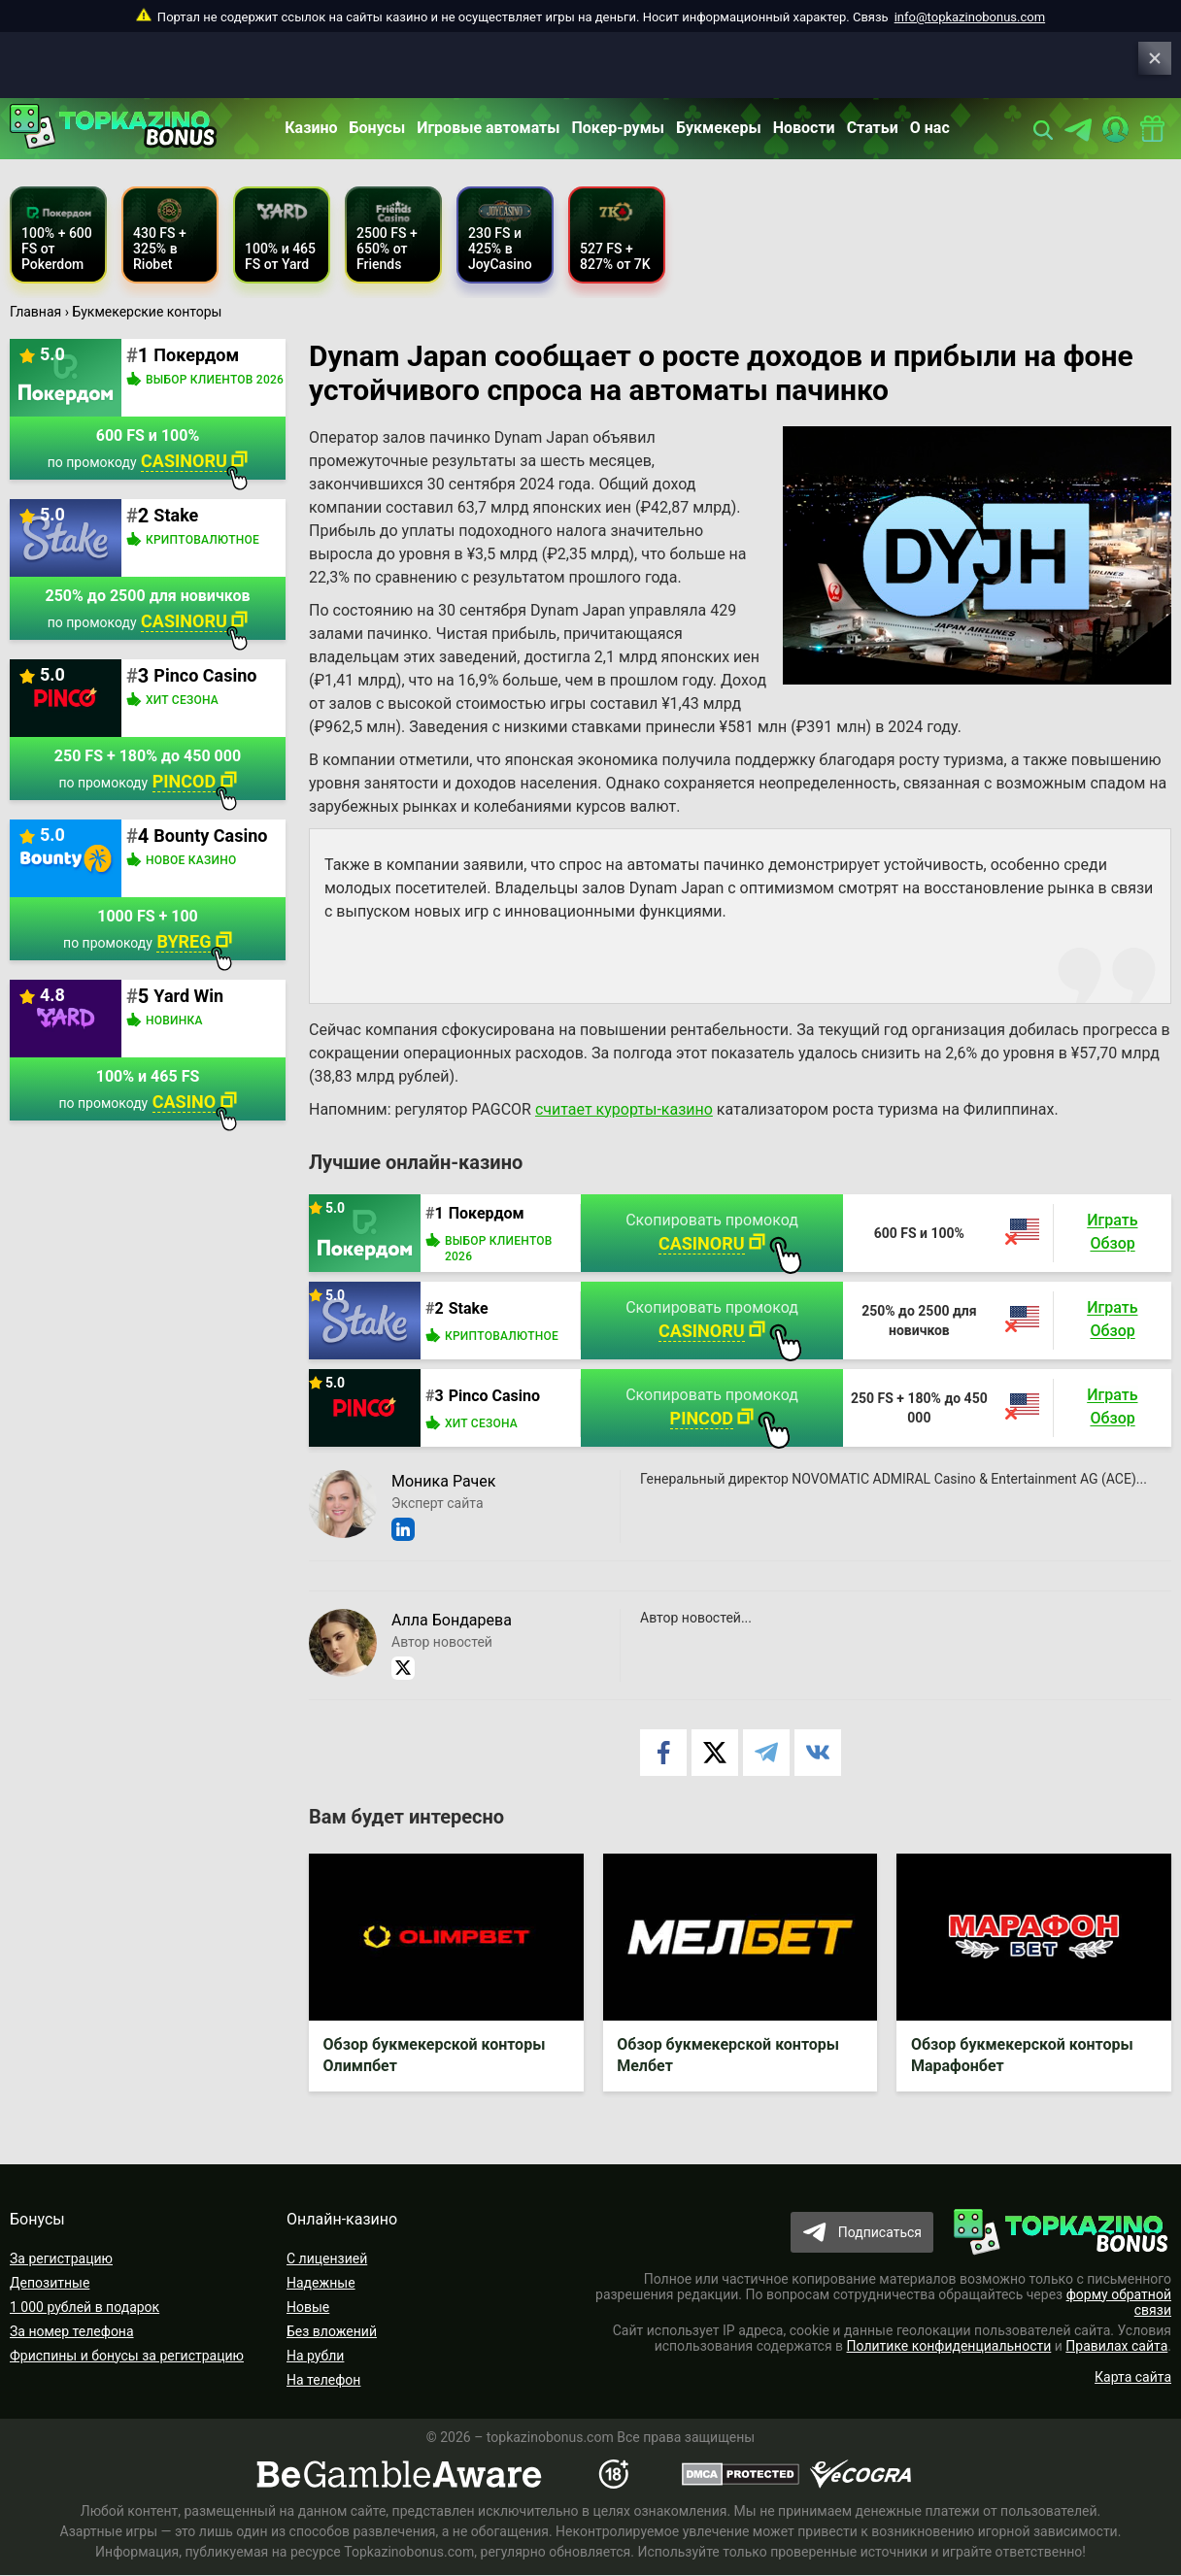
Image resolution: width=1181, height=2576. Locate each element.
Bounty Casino (210, 835)
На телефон (323, 2381)
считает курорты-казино (624, 1109)
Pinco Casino (494, 1396)
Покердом (486, 1213)
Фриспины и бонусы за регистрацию (127, 2356)
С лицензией (327, 2259)
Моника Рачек (443, 1481)
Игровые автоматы (488, 127)
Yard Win (188, 996)
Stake (469, 1308)
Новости (804, 127)
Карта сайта (1133, 2378)
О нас (930, 127)
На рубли (315, 2356)
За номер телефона (72, 2332)
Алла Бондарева (451, 1620)
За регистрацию (61, 2259)
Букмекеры (718, 127)
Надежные (321, 2284)
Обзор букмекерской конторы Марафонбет (1022, 2056)
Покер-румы (618, 127)
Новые (308, 2308)
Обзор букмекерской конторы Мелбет (729, 2056)
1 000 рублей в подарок (84, 2308)
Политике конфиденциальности (949, 2347)
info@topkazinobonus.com (969, 17)
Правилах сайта (1116, 2347)
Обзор (1112, 1244)
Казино (311, 127)
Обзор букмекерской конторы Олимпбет (434, 2056)
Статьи (872, 127)
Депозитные (49, 2284)
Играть (1112, 1221)
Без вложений (332, 2332)
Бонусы (378, 127)
